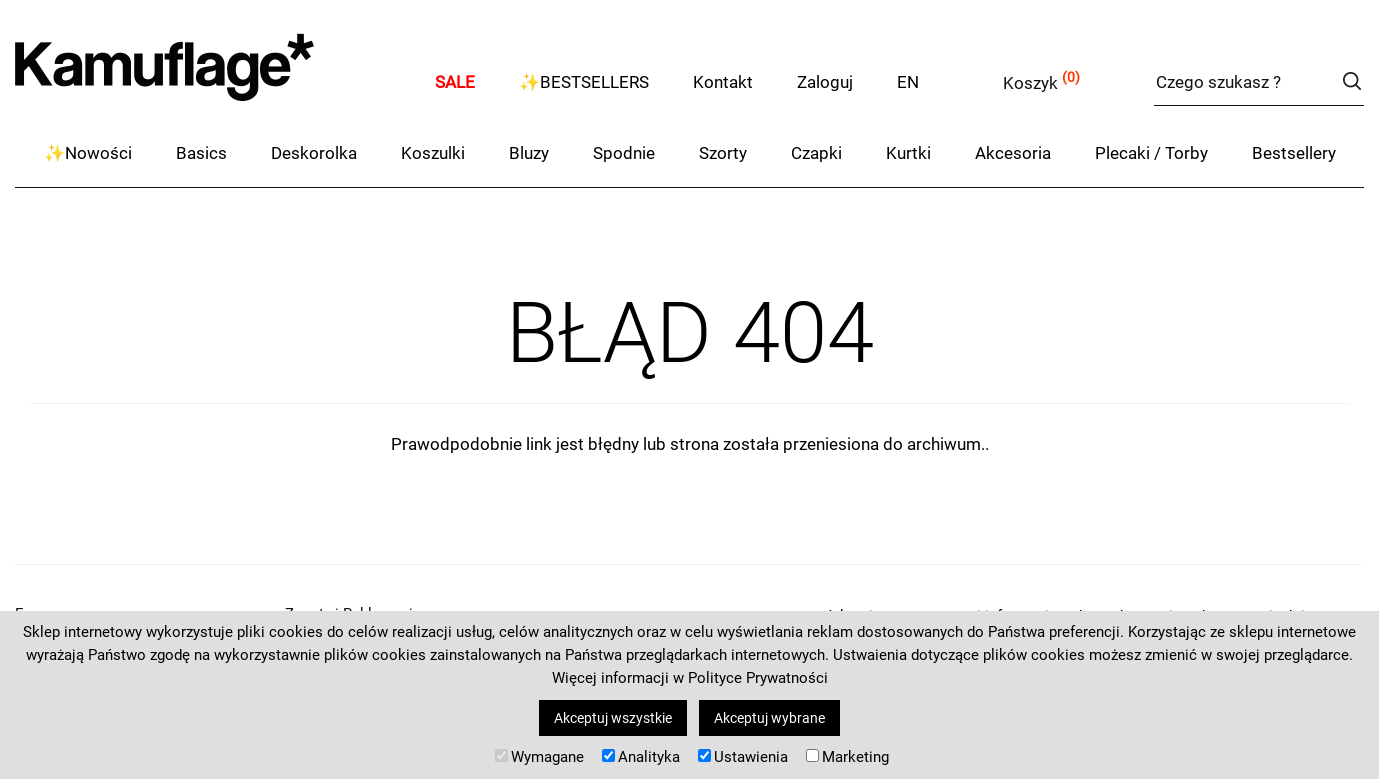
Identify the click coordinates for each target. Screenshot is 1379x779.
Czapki (816, 153)
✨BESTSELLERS (584, 82)
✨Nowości (88, 153)
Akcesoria (1013, 153)
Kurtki (908, 153)
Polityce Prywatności (758, 678)
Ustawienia (743, 757)
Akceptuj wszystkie (613, 718)
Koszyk (1030, 83)
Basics (201, 153)
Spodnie (624, 153)
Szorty (723, 153)
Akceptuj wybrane (769, 718)
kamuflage (215, 79)
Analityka (641, 757)
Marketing (847, 757)
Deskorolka (314, 153)
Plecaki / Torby (1151, 153)
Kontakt (723, 82)
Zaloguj (825, 82)
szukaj (1351, 81)
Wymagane (539, 757)
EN (908, 82)
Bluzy (529, 153)
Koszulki (433, 153)
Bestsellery (1294, 153)
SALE (455, 82)
